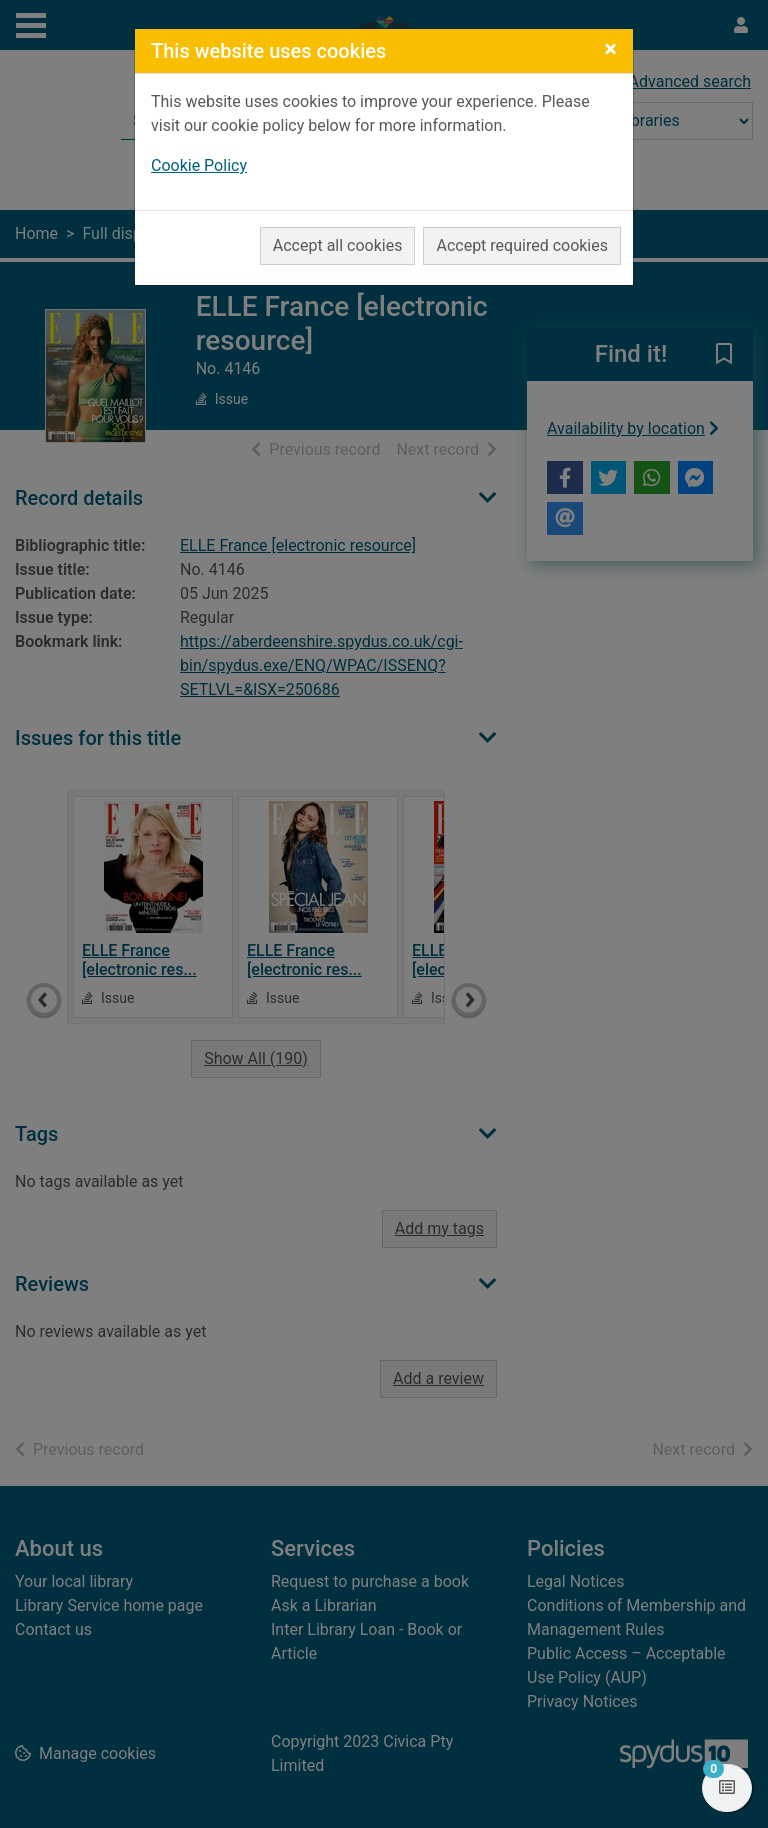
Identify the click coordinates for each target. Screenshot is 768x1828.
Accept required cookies (522, 245)
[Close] (610, 49)
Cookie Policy (199, 165)
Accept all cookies (338, 245)
